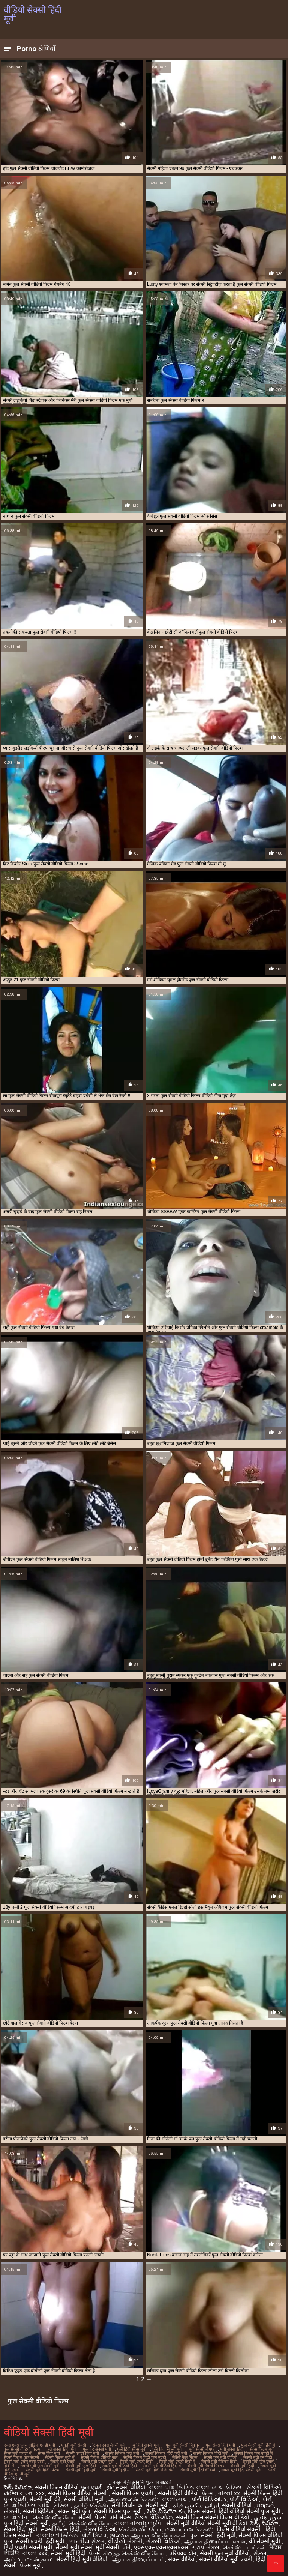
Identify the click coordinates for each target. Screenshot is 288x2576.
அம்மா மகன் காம (28, 2559)
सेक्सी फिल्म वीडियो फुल (99, 2457)
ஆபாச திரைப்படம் (138, 2559)
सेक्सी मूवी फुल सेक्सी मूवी (40, 2465)
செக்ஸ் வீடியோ (54, 2517)
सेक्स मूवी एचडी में (18, 2453)
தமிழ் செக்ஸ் (91, 2505)
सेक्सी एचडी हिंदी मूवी (82, 2453)
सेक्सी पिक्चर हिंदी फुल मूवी (166, 2453)
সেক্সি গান (16, 2517)
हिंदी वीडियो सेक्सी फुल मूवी (250, 2511)
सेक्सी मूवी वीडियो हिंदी (119, 2465)
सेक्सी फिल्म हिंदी (60, 2529)
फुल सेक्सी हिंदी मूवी (61, 2449)
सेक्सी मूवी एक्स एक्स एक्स (24, 2461)
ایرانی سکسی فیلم (195, 2505)
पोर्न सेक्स (119, 2517)
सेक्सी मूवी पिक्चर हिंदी (219, 2461)
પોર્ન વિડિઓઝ (209, 2499)
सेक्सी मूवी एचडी (62, 2461)
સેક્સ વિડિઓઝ (153, 2517)
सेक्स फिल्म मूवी (262, 2449)
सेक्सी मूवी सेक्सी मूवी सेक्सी (87, 2547)
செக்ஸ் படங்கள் (244, 2547)
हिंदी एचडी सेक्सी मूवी (28, 2547)
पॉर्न (126, 2547)
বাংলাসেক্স (175, 2499)
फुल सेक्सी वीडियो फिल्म (22, 2449)
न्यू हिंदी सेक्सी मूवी (146, 2445)
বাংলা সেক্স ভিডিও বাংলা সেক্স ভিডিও (195, 2487)
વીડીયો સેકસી (125, 2541)
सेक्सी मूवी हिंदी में (116, 2470)
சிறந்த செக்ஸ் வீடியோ (134, 2553)
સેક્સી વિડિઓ (263, 2487)
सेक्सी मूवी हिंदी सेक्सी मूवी (241, 2470)
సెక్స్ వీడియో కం (165, 2511)
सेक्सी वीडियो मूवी (84, 2499)
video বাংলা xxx (24, 2493)
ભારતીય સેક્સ (87, 2541)
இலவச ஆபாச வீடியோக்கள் (148, 2535)
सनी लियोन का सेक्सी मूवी (140, 2505)
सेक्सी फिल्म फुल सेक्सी (21, 2457)
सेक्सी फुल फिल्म (185, 2457)
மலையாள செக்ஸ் (189, 2529)
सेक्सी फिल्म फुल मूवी (119, 2511)
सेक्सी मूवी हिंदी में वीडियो (155, 2470)
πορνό (265, 2505)
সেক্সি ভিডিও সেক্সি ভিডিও (37, 2505)
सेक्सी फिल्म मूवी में (60, 2457)
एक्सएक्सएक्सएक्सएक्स (161, 2547)
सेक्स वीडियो (182, 2559)
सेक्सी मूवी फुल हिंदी (81, 2465)
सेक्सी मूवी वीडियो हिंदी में (162, 2465)
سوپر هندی (267, 2517)
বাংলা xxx (34, 2553)
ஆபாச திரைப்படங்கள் (215, 2541)
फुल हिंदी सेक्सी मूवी (167, 2449)
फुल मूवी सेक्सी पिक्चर (183, 2445)
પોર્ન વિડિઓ (244, 2499)
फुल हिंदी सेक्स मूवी (131, 2449)
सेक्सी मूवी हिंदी (242, 2465)
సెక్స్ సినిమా (18, 2487)
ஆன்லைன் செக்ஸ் (133, 2499)
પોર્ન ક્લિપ (93, 2535)
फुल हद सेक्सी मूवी (97, 2449)
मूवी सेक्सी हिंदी (232, 2449)
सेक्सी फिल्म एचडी (133, 2493)
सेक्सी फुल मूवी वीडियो (220, 2457)
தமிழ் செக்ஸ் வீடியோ (81, 2523)
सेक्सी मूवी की (44, 2499)
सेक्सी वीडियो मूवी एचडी (225, 2559)
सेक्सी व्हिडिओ (39, 2511)
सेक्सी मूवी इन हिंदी (257, 2457)
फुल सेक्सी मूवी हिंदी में (258, 2445)
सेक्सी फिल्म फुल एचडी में (253, 2453)
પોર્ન (267, 2499)
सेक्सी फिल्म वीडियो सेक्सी (78, 2493)
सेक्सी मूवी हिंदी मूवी (81, 2470)
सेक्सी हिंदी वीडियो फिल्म (186, 2493)
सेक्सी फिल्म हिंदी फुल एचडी (144, 2457)
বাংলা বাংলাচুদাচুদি (138, 2523)
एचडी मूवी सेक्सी (73, 2445)
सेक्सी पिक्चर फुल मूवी (122, 2453)
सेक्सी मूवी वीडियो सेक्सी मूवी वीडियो (206, 2523)
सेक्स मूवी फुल (74, 2511)
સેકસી (12, 2511)
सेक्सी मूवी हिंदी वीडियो (197, 2470)
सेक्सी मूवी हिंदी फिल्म (43, 2470)
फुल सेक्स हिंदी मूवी (220, 2445)
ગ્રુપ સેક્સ (205, 2547)
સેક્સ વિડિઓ (99, 2529)
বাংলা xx (229, 2493)
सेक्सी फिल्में (92, 2517)
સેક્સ (260, 2553)
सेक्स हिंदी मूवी (49, 2453)
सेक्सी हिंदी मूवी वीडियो (82, 2559)
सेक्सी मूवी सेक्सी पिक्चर (206, 2465)
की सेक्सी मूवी (265, 2541)
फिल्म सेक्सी (201, 2511)
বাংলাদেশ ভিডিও (57, 2535)
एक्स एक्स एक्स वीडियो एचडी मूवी (29, 2445)
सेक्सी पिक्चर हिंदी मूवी (210, 2453)
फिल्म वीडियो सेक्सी (239, 2529)
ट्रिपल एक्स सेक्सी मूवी (109, 2445)
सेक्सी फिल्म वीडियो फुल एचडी (69, 2487)
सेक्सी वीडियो (237, 2505)
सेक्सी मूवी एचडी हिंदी (136, 2461)
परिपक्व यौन (182, 2553)
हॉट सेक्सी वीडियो (125, 2487)
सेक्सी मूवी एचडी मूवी (97, 2461)
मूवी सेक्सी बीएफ (201, 2449)
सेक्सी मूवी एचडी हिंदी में (177, 2461)
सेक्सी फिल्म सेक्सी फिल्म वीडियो (213, 2517)
